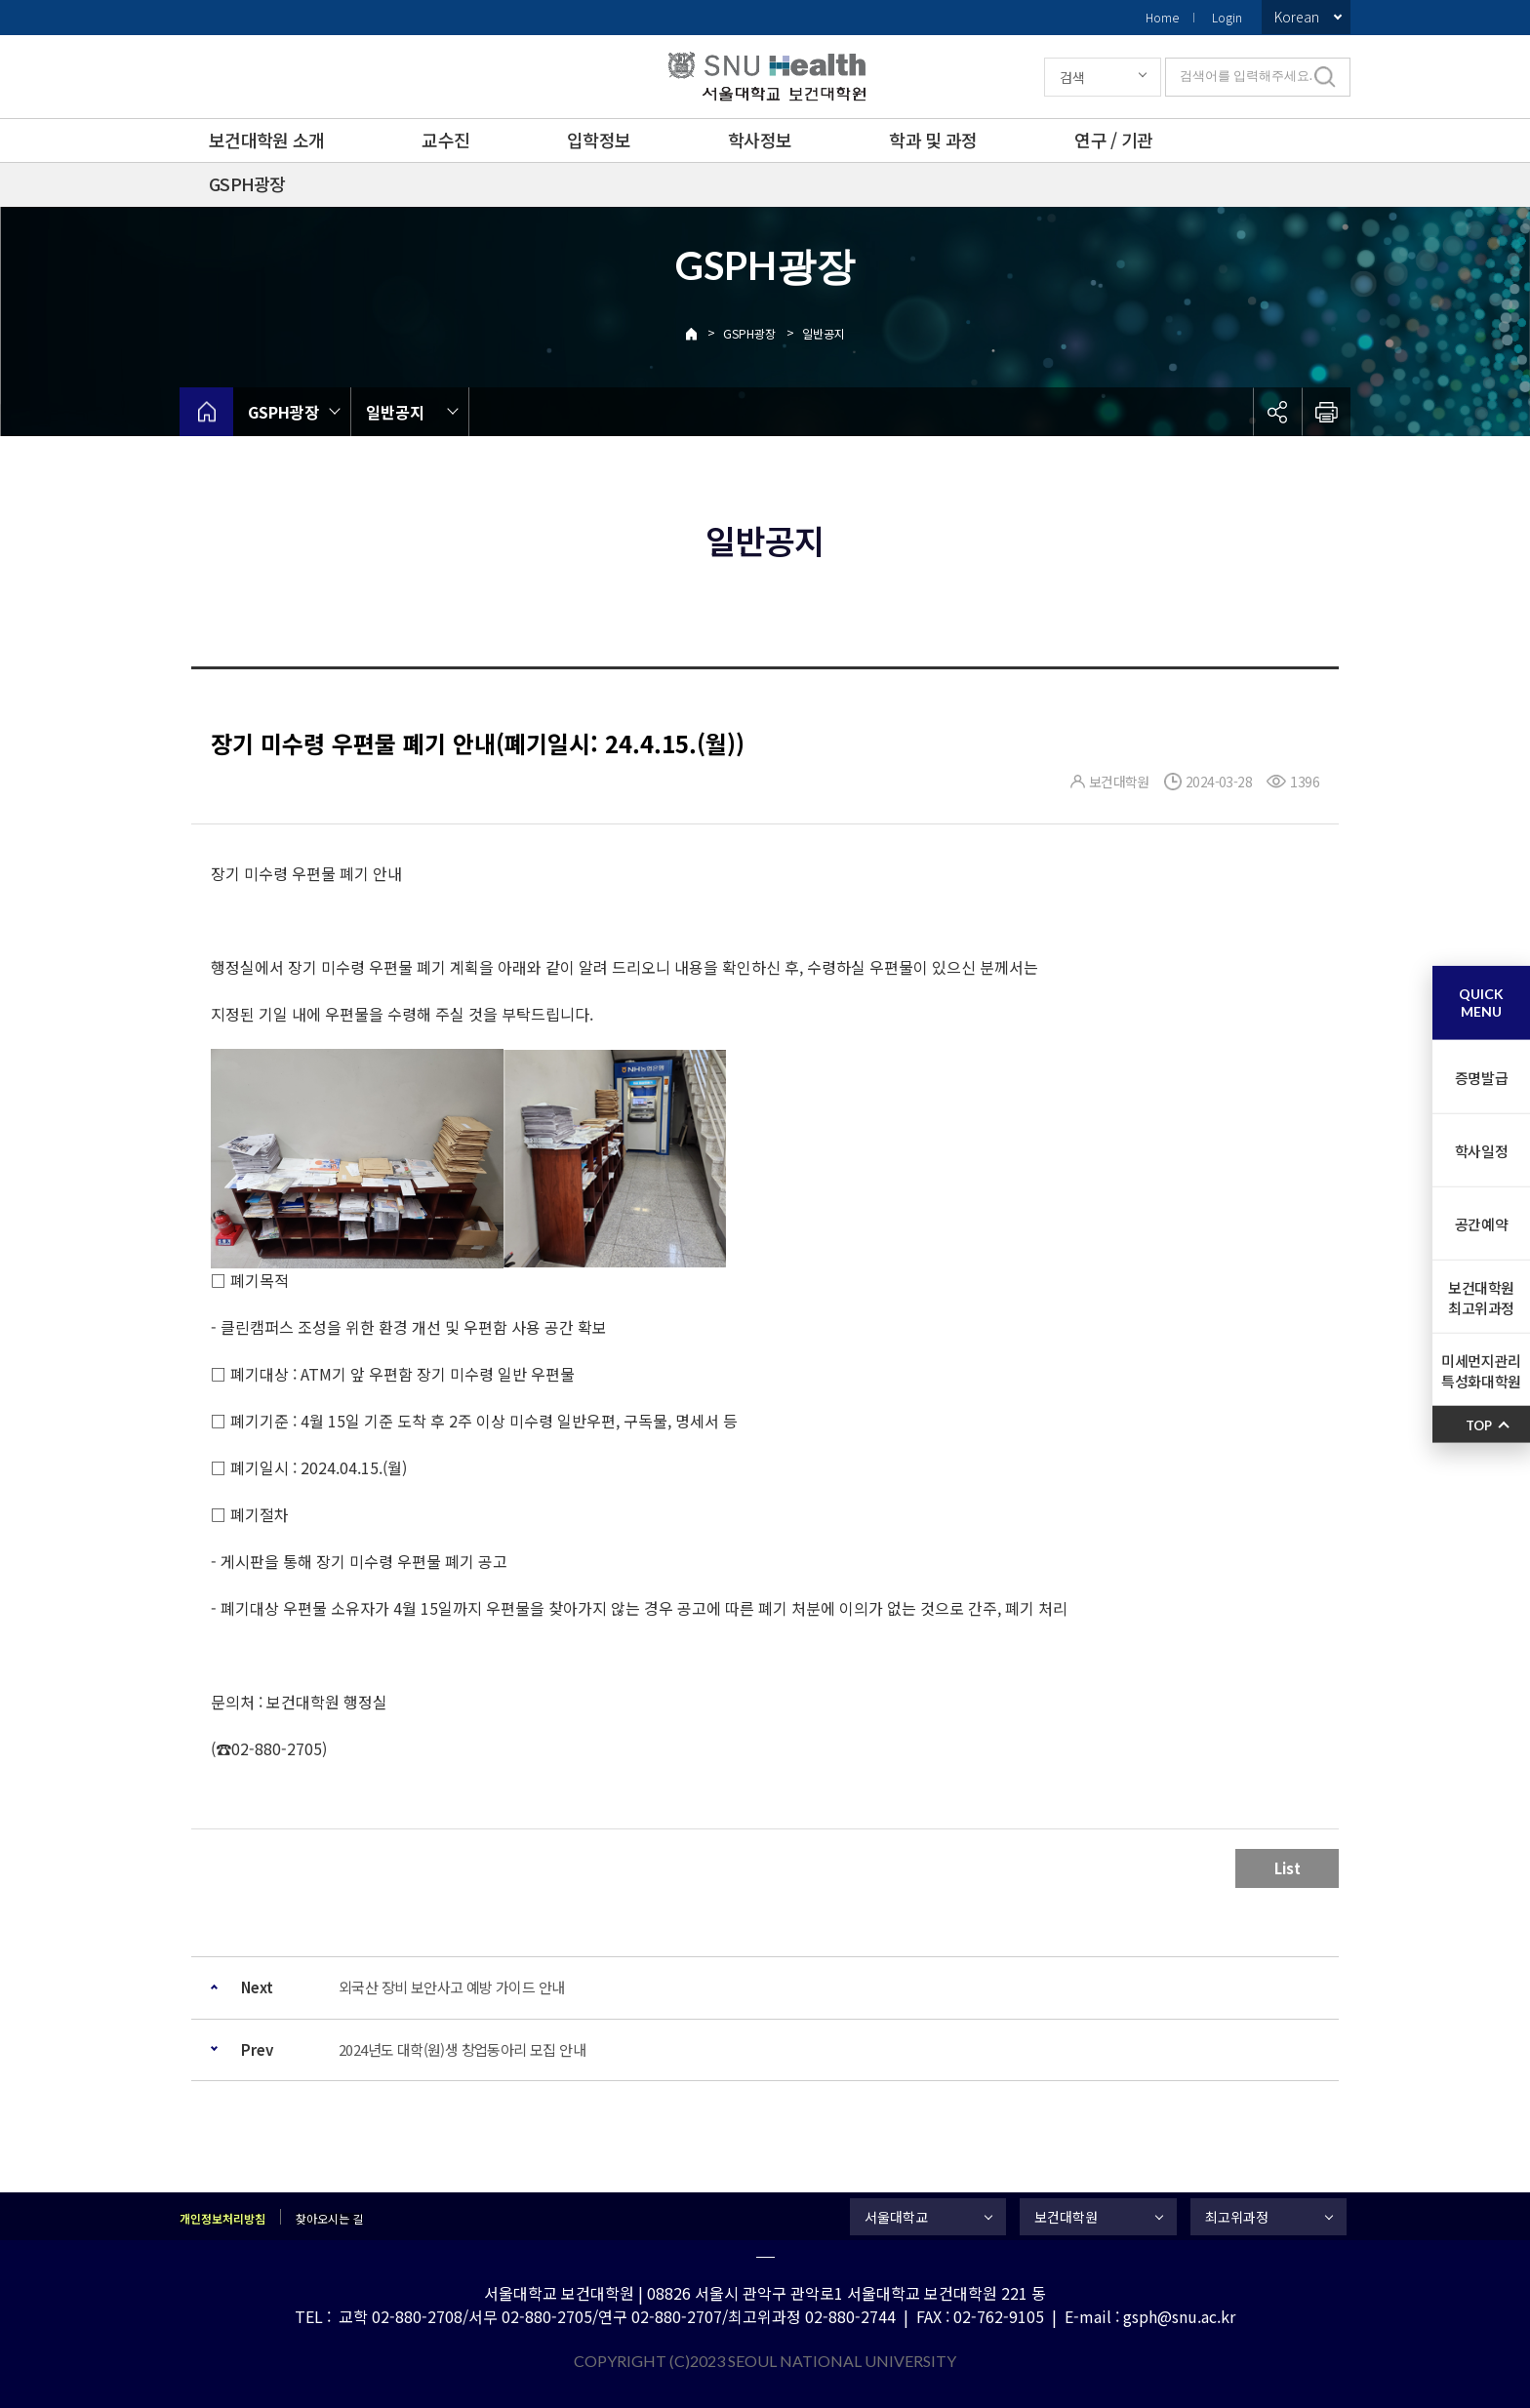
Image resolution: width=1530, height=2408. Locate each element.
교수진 (445, 139)
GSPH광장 (247, 183)
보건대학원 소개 (266, 139)
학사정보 (759, 139)
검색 (1072, 77)
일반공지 (823, 333)
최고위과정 (1236, 2217)
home (206, 411)
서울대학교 (896, 2217)
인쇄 (1326, 411)
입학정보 (598, 139)
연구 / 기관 (1113, 139)
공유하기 (1277, 411)
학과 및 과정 (933, 139)
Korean (1296, 16)
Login (1227, 17)
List (1287, 1868)
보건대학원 (1066, 2217)
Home (1162, 17)
